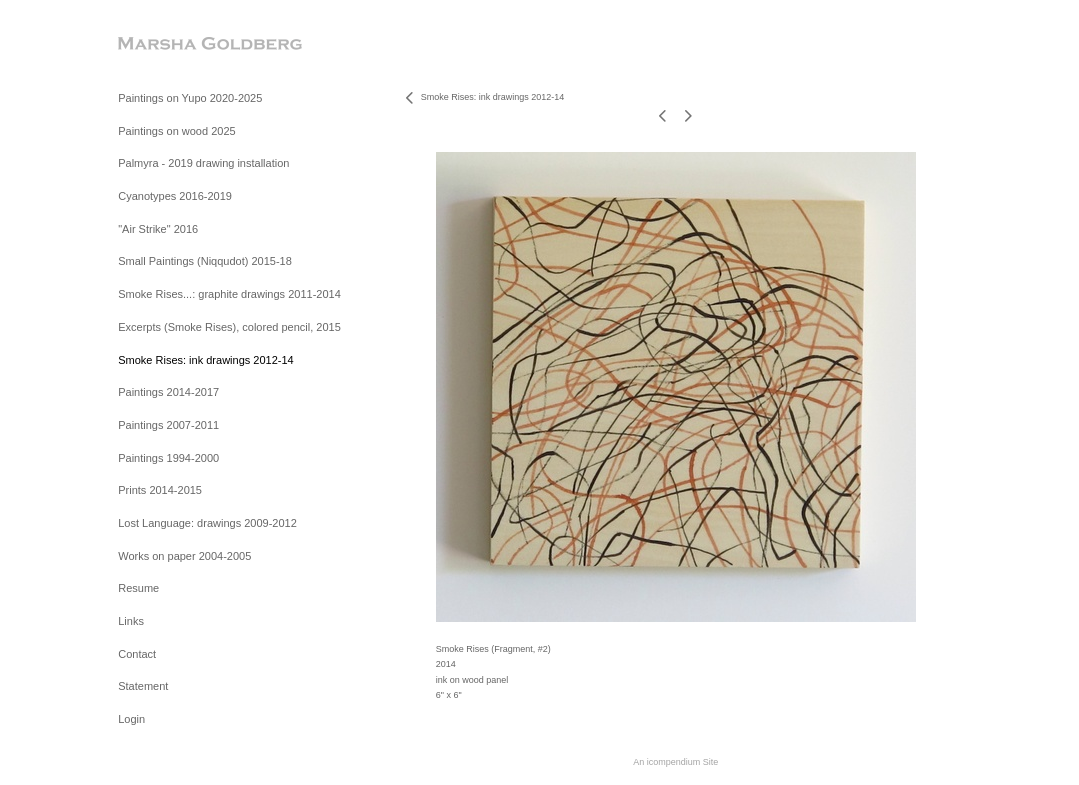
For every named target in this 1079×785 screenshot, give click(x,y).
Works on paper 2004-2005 (184, 556)
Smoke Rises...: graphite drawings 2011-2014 (229, 294)
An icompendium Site (675, 762)
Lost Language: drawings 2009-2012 (207, 523)
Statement (143, 686)
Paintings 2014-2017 (168, 392)
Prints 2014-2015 (160, 490)
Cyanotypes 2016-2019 (175, 196)
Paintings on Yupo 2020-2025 (190, 98)
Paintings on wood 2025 (176, 131)
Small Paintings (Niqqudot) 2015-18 (205, 261)
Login (131, 719)
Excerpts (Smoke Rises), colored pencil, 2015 (229, 327)
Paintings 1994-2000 (168, 458)
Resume (138, 588)
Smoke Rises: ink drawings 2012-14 (205, 360)
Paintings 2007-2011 (168, 425)
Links (131, 621)
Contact (137, 654)
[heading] (168, 44)
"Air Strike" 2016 (158, 229)
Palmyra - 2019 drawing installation (203, 163)
